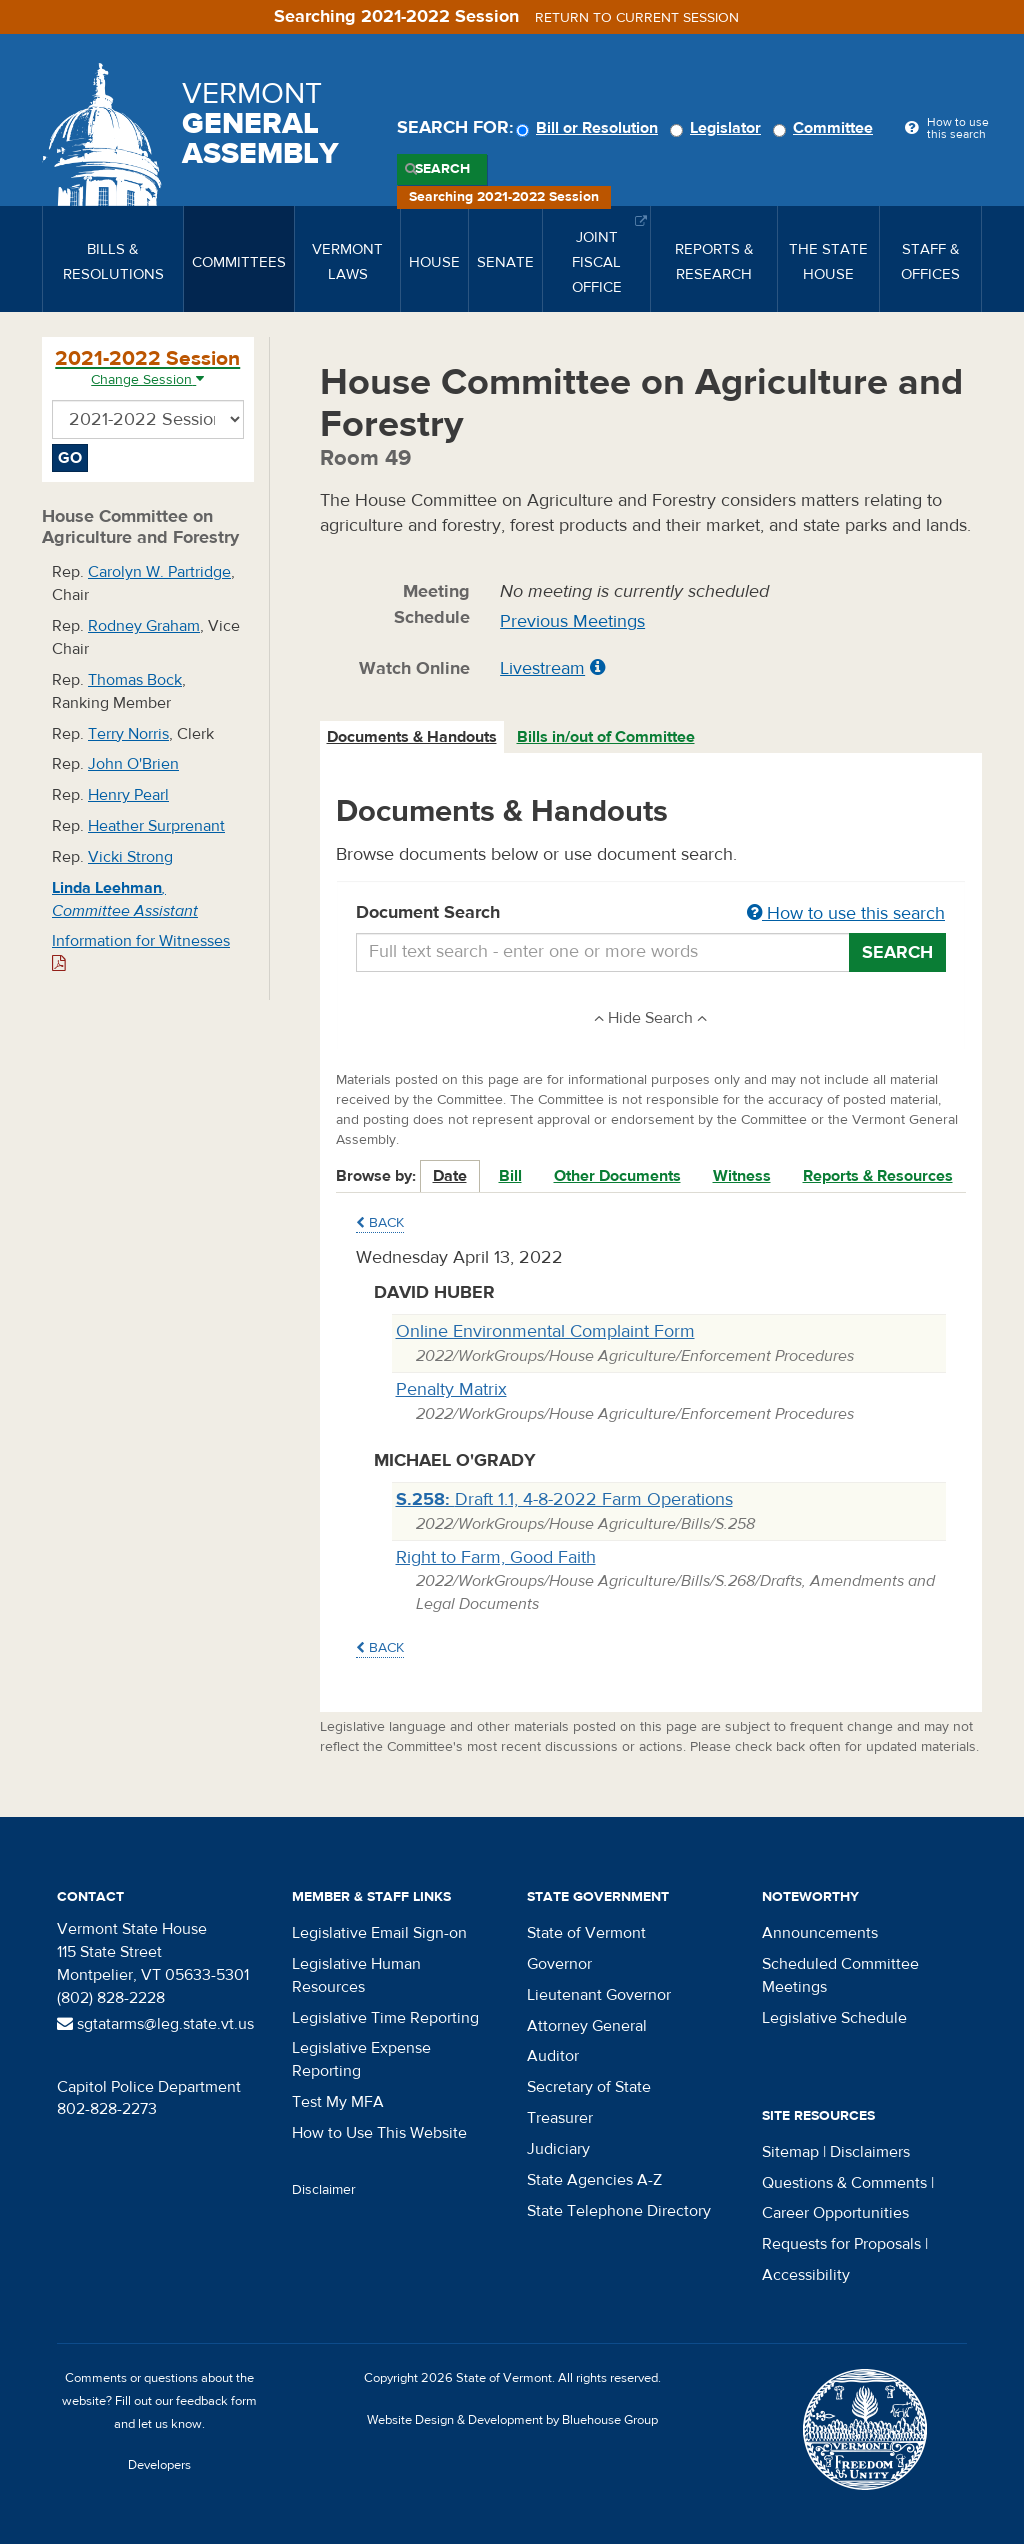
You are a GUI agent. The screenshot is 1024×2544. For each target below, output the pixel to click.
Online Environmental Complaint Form (545, 1331)
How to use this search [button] (846, 913)
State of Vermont (586, 1933)
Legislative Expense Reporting (361, 2059)
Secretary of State (589, 2087)
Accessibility (806, 2275)
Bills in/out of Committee (606, 737)
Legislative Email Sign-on (379, 1933)
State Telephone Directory (619, 2211)
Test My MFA (338, 2102)
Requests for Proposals (841, 2244)
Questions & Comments (844, 2183)
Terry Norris (128, 734)
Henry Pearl (128, 795)
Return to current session (637, 18)
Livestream (542, 668)
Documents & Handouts (412, 737)
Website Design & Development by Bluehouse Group (512, 2420)
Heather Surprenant (156, 826)
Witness (742, 1176)
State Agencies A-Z (594, 2180)
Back (380, 1223)
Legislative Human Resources (356, 1975)
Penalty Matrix (451, 1389)
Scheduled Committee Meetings (840, 1975)
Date (450, 1176)
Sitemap (790, 2152)
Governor (559, 1964)
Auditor (553, 2056)
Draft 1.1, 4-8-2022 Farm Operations (564, 1499)
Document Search (651, 914)
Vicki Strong (130, 857)
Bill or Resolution (590, 128)
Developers (159, 2465)
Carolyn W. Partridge (159, 572)
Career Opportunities (835, 2213)
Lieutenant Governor (599, 1995)
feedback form (216, 2401)
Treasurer (560, 2118)
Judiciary (558, 2149)
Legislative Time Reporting (385, 2018)
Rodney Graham (144, 626)
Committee (826, 128)
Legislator (718, 128)
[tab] (413, 737)
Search (442, 169)
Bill (510, 1176)
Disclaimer (324, 2190)
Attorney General (587, 2026)
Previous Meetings (572, 621)
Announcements (820, 1933)
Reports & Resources (878, 1176)
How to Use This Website (379, 2133)
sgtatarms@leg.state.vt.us (155, 2024)
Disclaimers (870, 2152)
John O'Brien (133, 764)
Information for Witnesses (141, 951)
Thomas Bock (135, 680)
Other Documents (617, 1176)
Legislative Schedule (834, 2018)
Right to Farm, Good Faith (496, 1557)
